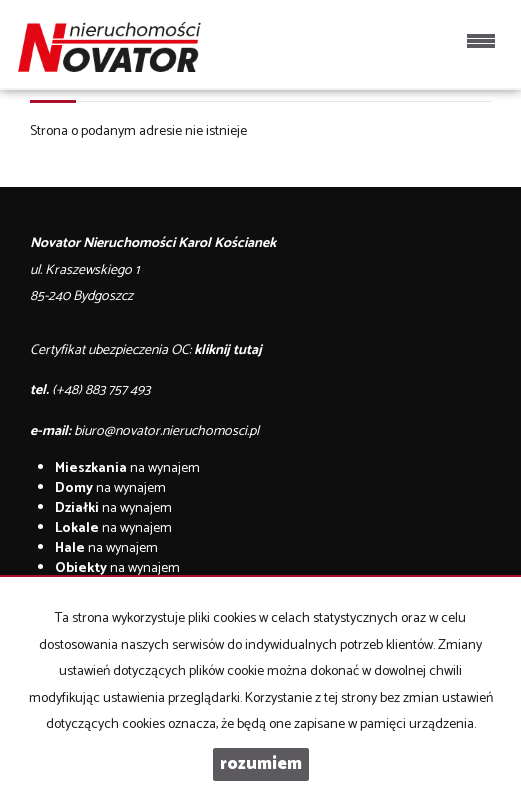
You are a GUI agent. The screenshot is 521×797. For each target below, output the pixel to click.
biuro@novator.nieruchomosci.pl (166, 431)
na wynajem (127, 468)
